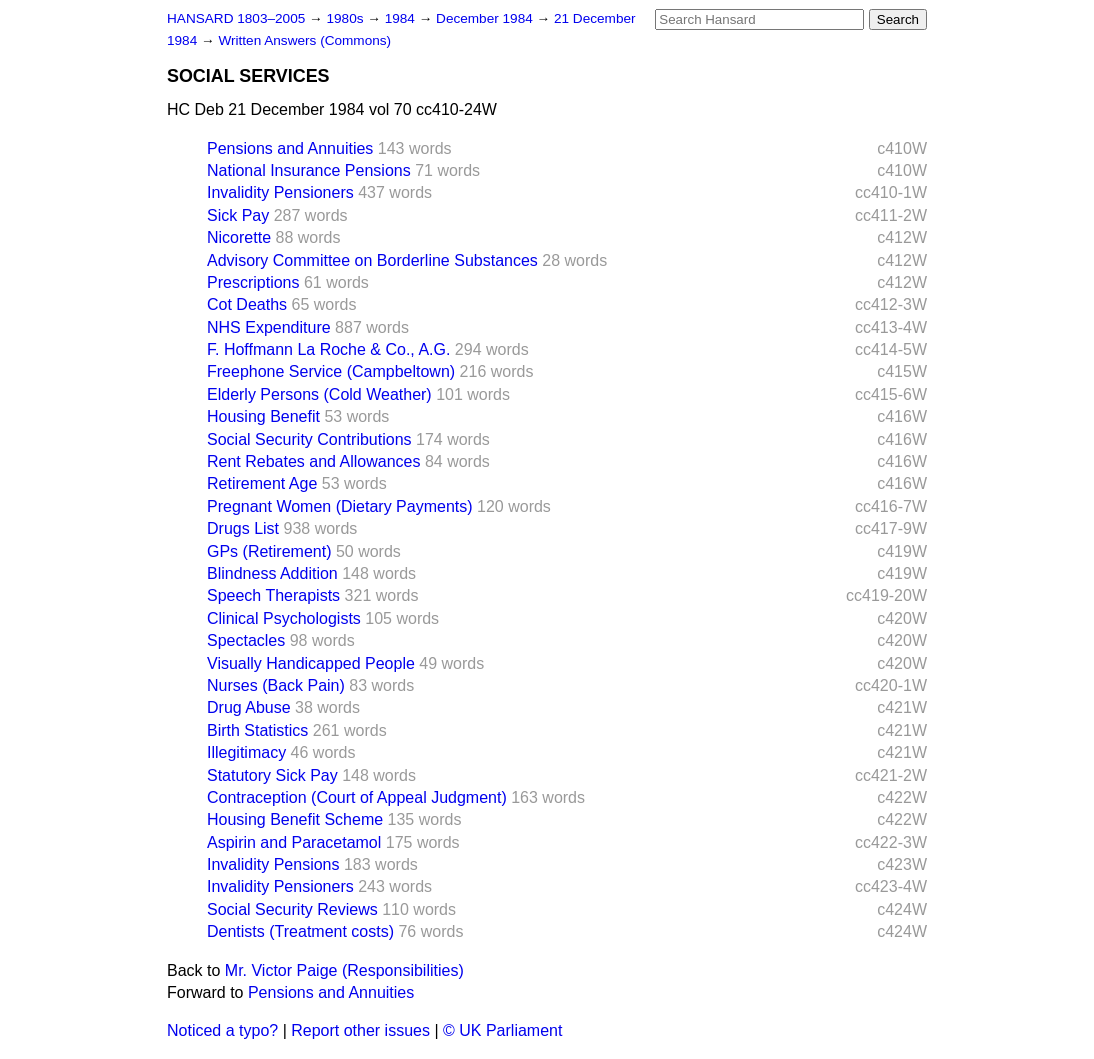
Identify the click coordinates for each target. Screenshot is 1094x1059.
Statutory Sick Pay (272, 775)
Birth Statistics (257, 730)
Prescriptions (253, 282)
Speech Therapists (273, 595)
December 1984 (486, 18)
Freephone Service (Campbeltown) (331, 371)
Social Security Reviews (292, 909)
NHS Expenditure (269, 327)
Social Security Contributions (309, 439)
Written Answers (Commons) (304, 40)
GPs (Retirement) (269, 551)
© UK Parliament (502, 1030)
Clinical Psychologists (284, 618)
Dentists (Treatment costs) (300, 931)
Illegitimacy (246, 752)
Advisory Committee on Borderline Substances (372, 260)
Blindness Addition (272, 573)
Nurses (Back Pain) (276, 685)
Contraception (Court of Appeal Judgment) (357, 797)
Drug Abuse (249, 707)
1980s (346, 18)
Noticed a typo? (222, 1030)
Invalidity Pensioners (280, 192)
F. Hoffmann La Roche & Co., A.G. (328, 349)
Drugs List (243, 528)
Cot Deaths (247, 304)
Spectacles (246, 640)
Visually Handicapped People (311, 663)
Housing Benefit (263, 416)
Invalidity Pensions (273, 864)
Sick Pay (238, 215)
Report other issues (360, 1030)
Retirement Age (262, 483)
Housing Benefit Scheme (295, 819)
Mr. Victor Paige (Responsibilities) (344, 970)
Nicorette (239, 237)
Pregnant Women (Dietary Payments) (340, 506)
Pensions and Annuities (290, 148)
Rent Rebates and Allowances (313, 461)
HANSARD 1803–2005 (236, 18)
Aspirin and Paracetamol (294, 842)
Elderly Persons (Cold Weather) (319, 394)
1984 (402, 18)
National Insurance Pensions (309, 170)
